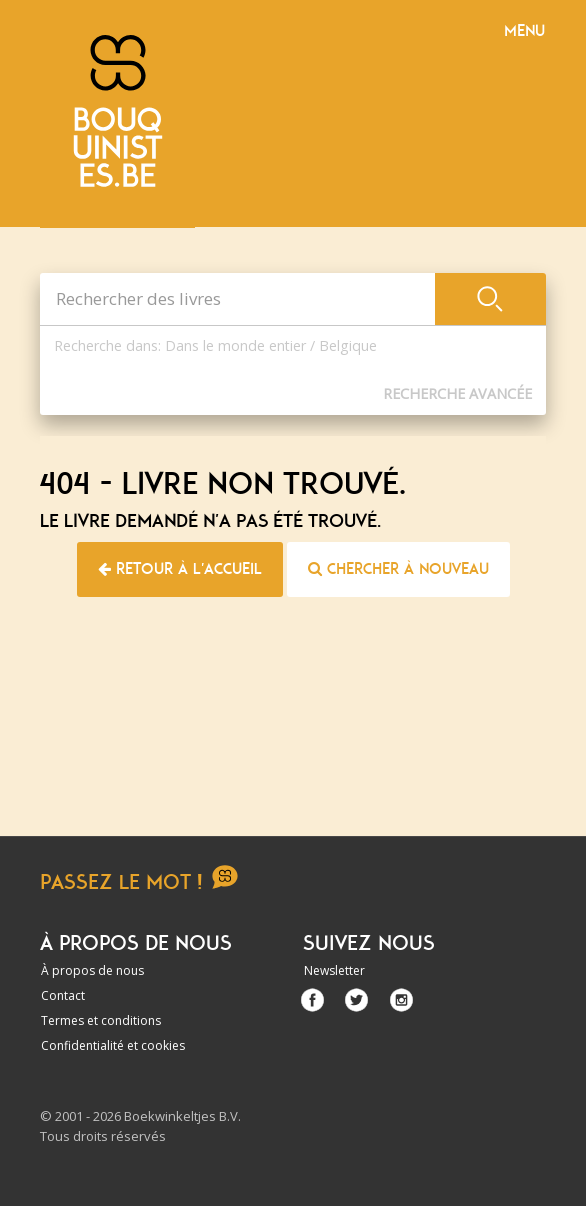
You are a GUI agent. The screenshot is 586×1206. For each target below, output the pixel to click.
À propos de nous (92, 970)
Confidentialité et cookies (113, 1045)
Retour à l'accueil (180, 569)
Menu (524, 31)
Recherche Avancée (457, 393)
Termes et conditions (101, 1020)
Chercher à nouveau (398, 569)
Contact (63, 995)
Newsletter (334, 970)
